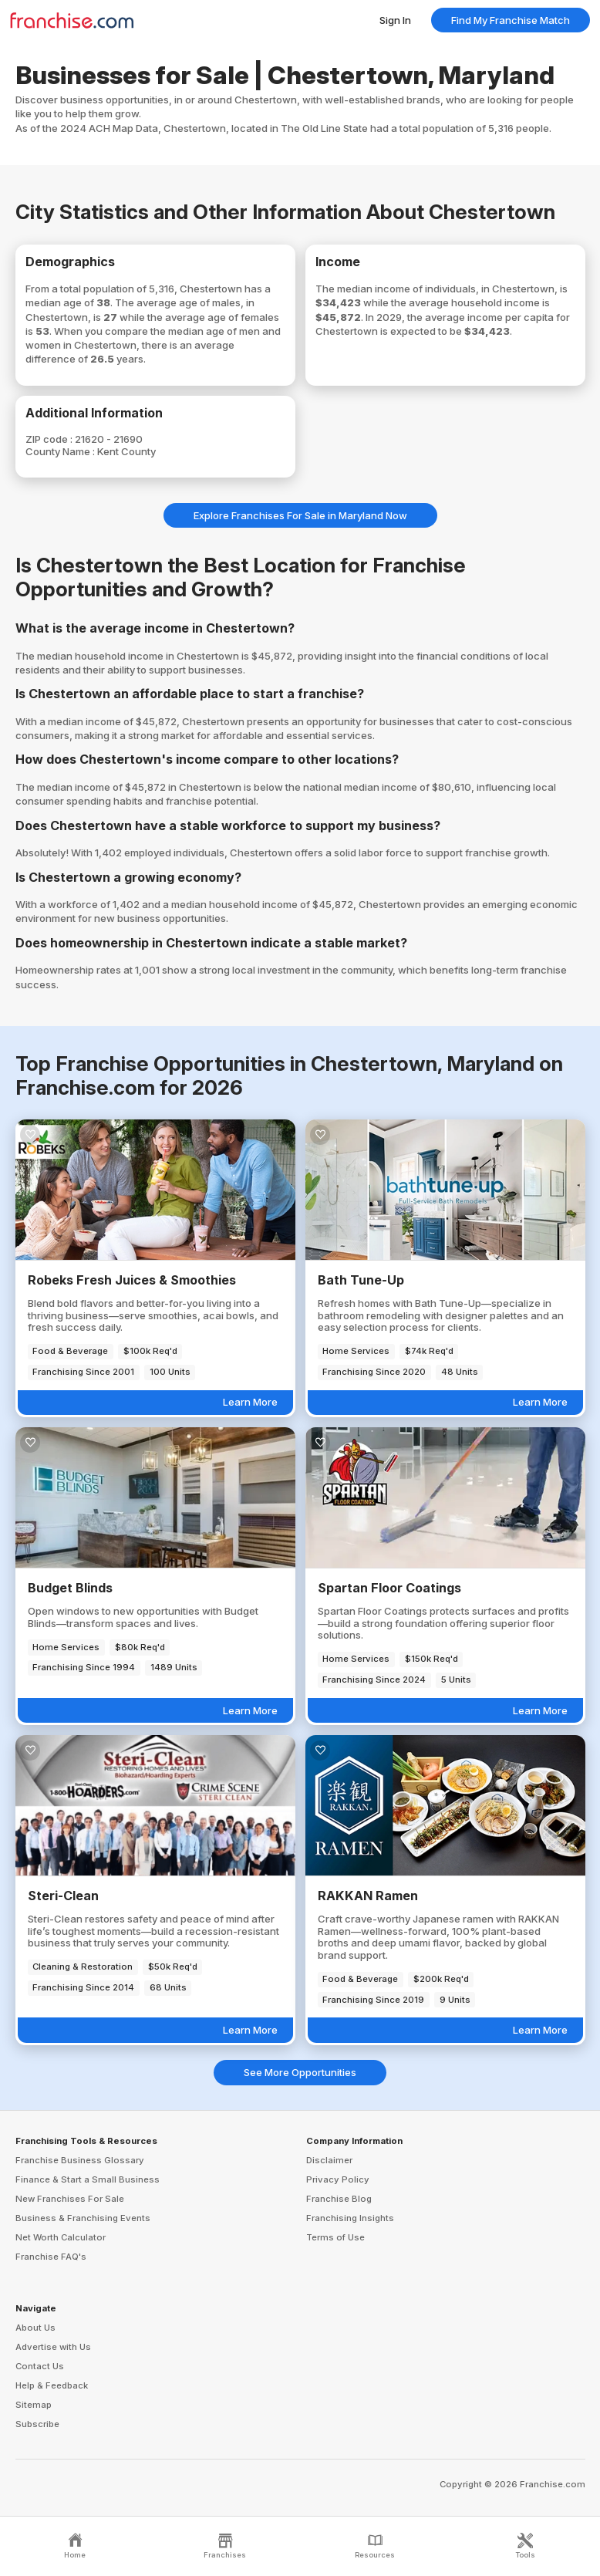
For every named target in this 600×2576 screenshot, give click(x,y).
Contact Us (39, 2366)
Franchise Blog (339, 2198)
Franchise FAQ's (50, 2256)
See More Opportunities (300, 2072)
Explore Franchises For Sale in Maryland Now (300, 515)
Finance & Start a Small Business (87, 2179)
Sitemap (33, 2404)
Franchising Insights (350, 2218)
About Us (35, 2327)
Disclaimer (329, 2160)
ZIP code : (50, 439)
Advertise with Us (53, 2346)
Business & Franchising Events (82, 2218)
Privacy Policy (337, 2179)
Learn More (250, 1402)
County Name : (61, 451)
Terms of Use (335, 2237)
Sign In (395, 20)
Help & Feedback (51, 2385)
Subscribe (37, 2424)
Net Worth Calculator (60, 2237)
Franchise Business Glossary (79, 2160)
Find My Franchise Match (510, 20)
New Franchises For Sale (69, 2198)
